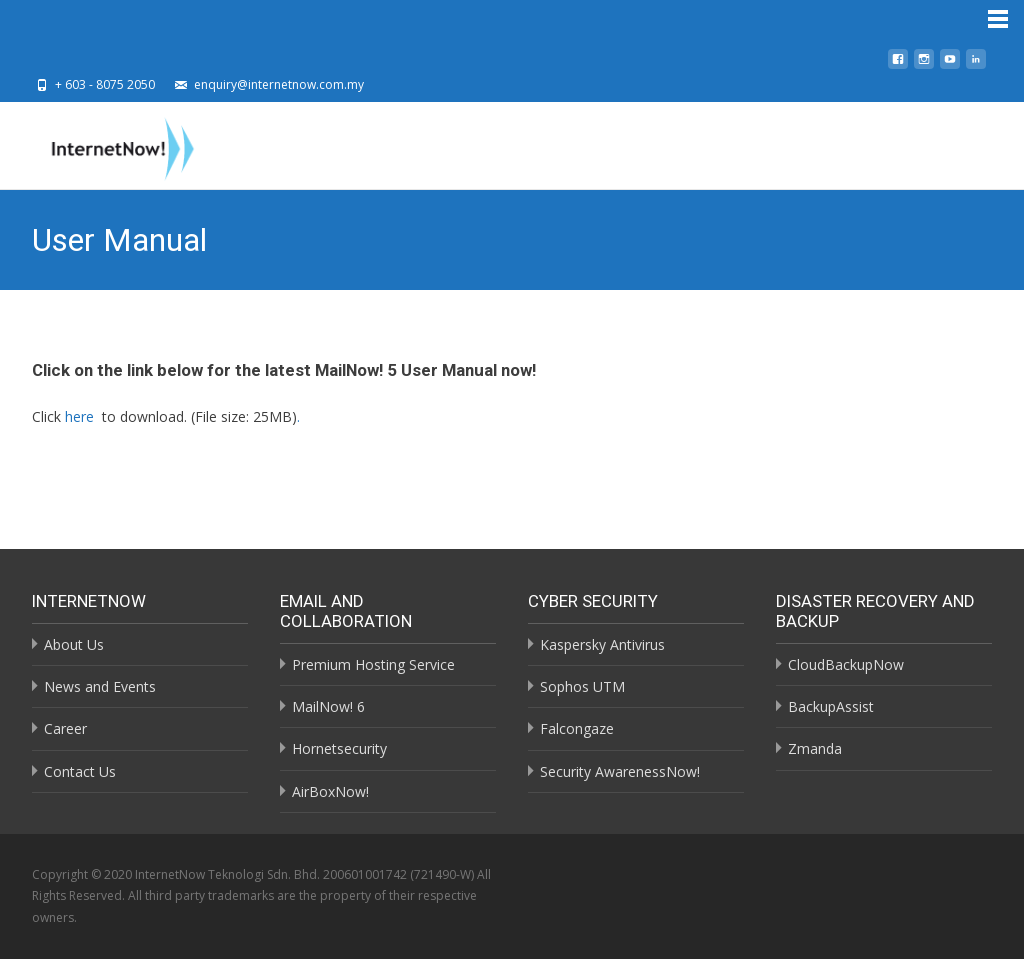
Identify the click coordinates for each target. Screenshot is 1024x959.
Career (65, 728)
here (79, 416)
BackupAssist (831, 706)
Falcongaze (577, 728)
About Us (74, 644)
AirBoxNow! (330, 791)
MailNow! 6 (328, 706)
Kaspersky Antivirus (602, 644)
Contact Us (80, 771)
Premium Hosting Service (373, 664)
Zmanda (815, 748)
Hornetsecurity (339, 748)
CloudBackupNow (846, 664)
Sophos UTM (582, 686)
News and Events (100, 686)
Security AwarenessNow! (620, 771)
